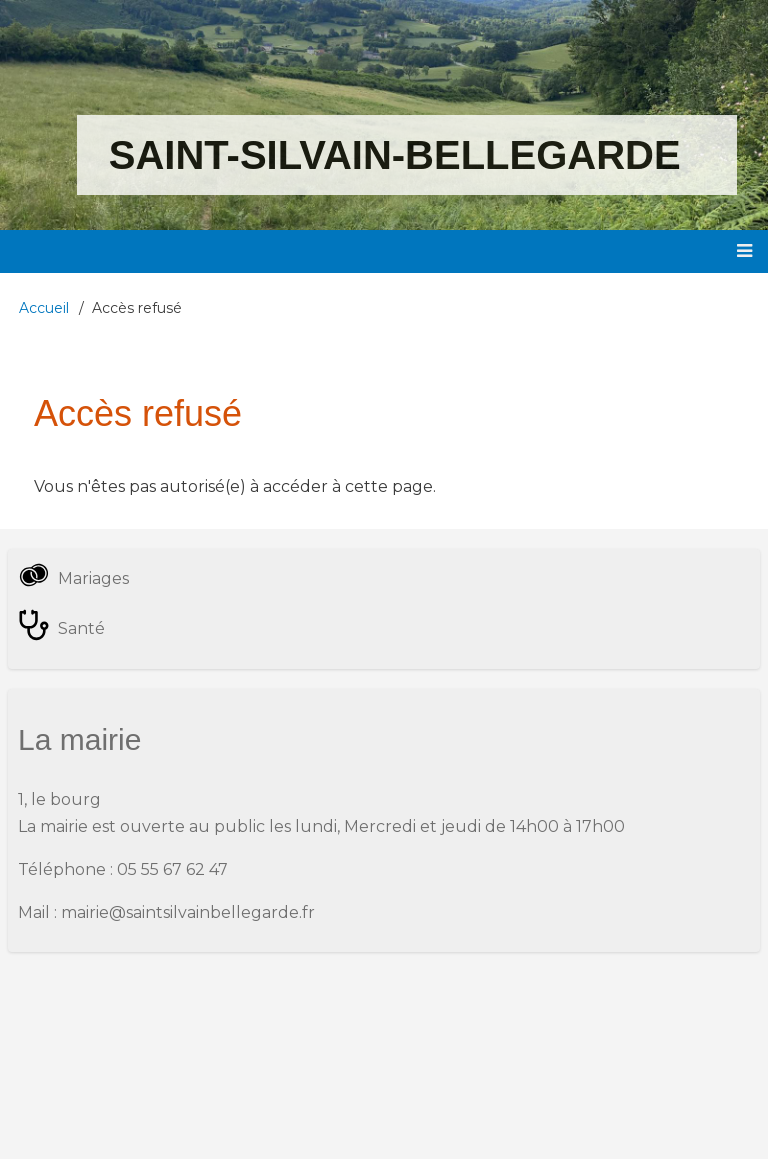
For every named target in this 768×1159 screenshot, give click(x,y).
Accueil (44, 308)
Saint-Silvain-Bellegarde (395, 155)
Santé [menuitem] (81, 628)
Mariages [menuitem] (93, 578)
